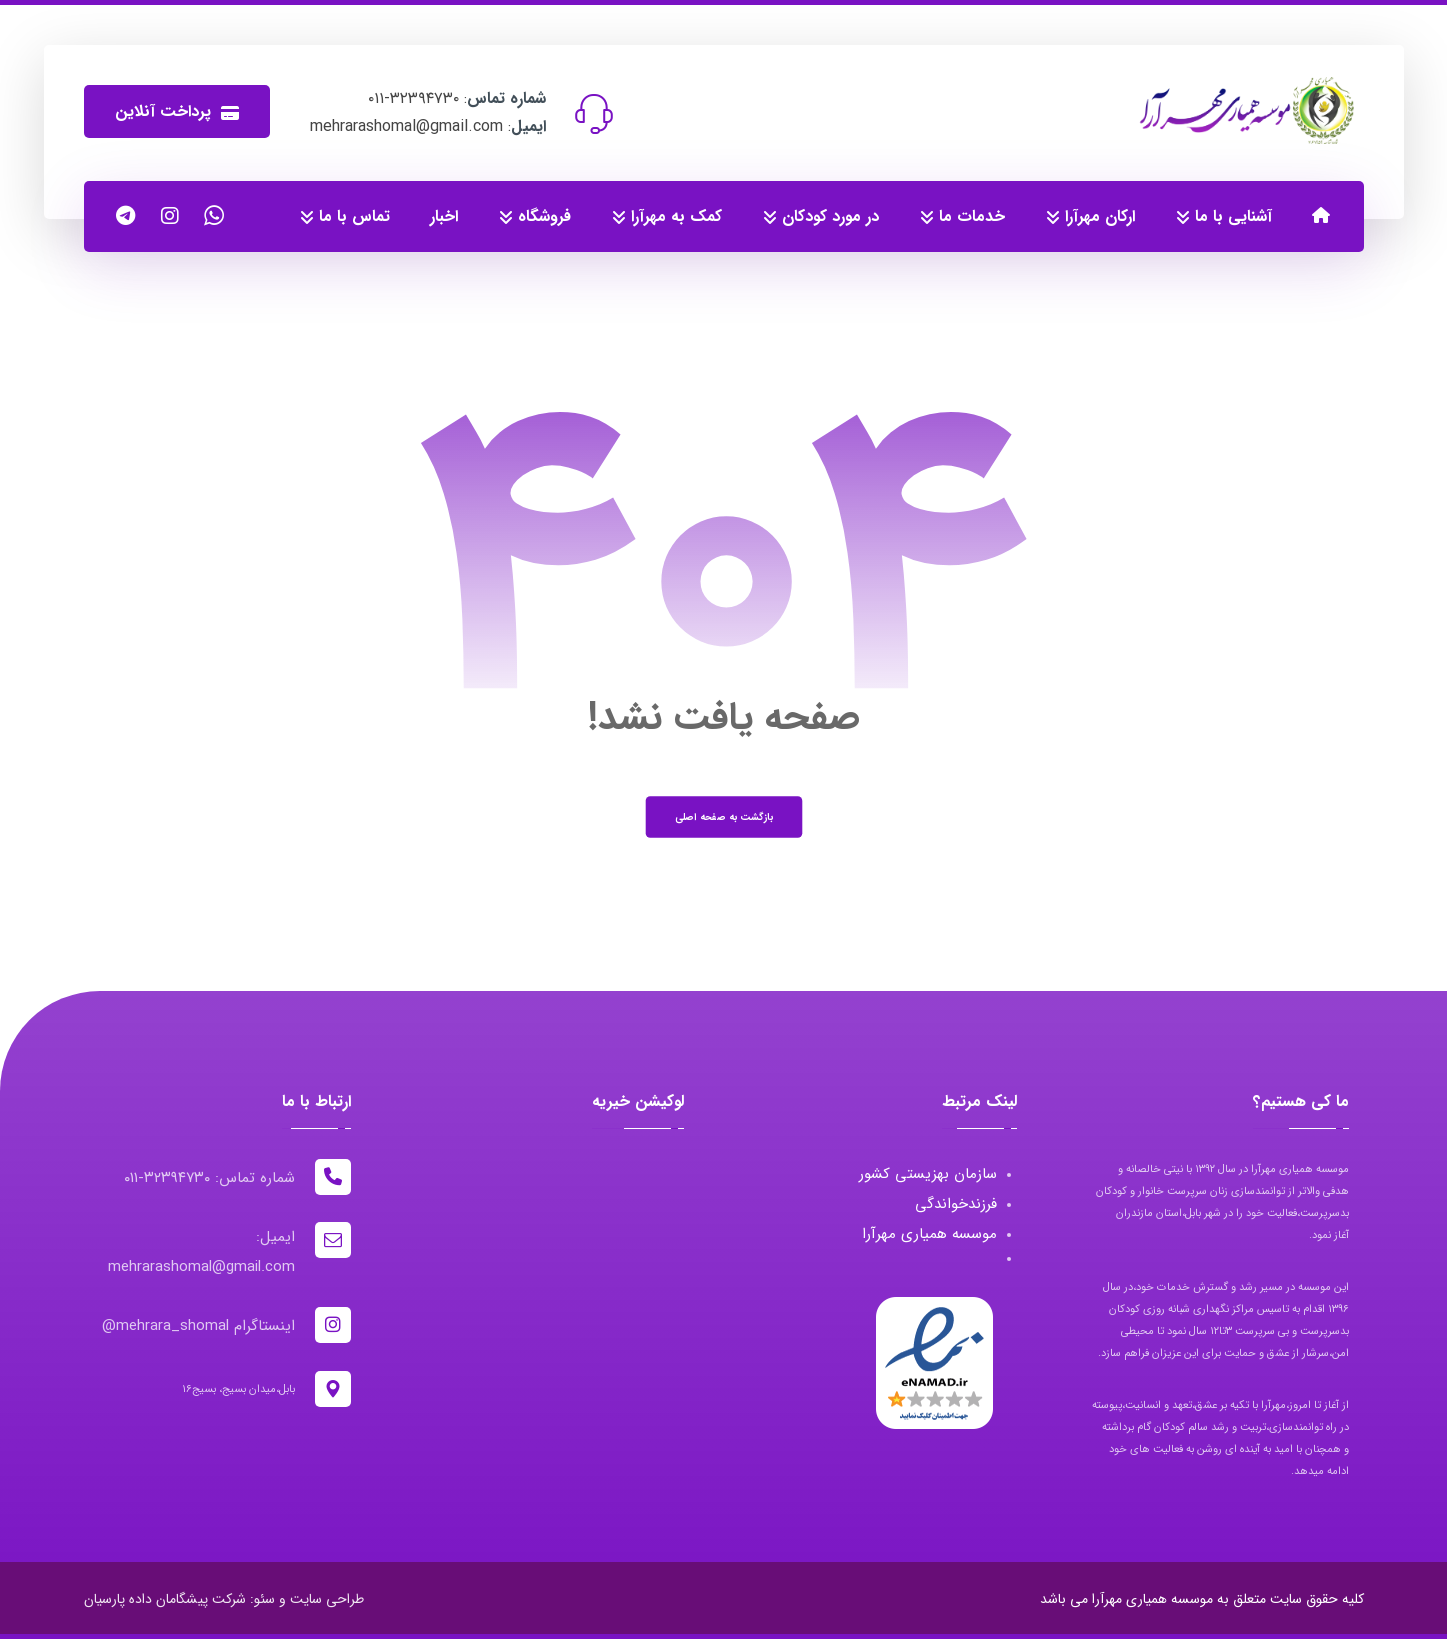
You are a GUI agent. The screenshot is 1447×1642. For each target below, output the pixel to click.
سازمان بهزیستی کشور (927, 1176)
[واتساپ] (214, 216)
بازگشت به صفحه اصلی (723, 818)
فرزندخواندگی (955, 1206)
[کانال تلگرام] (126, 216)
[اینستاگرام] (170, 216)
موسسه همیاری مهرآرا (928, 1236)
